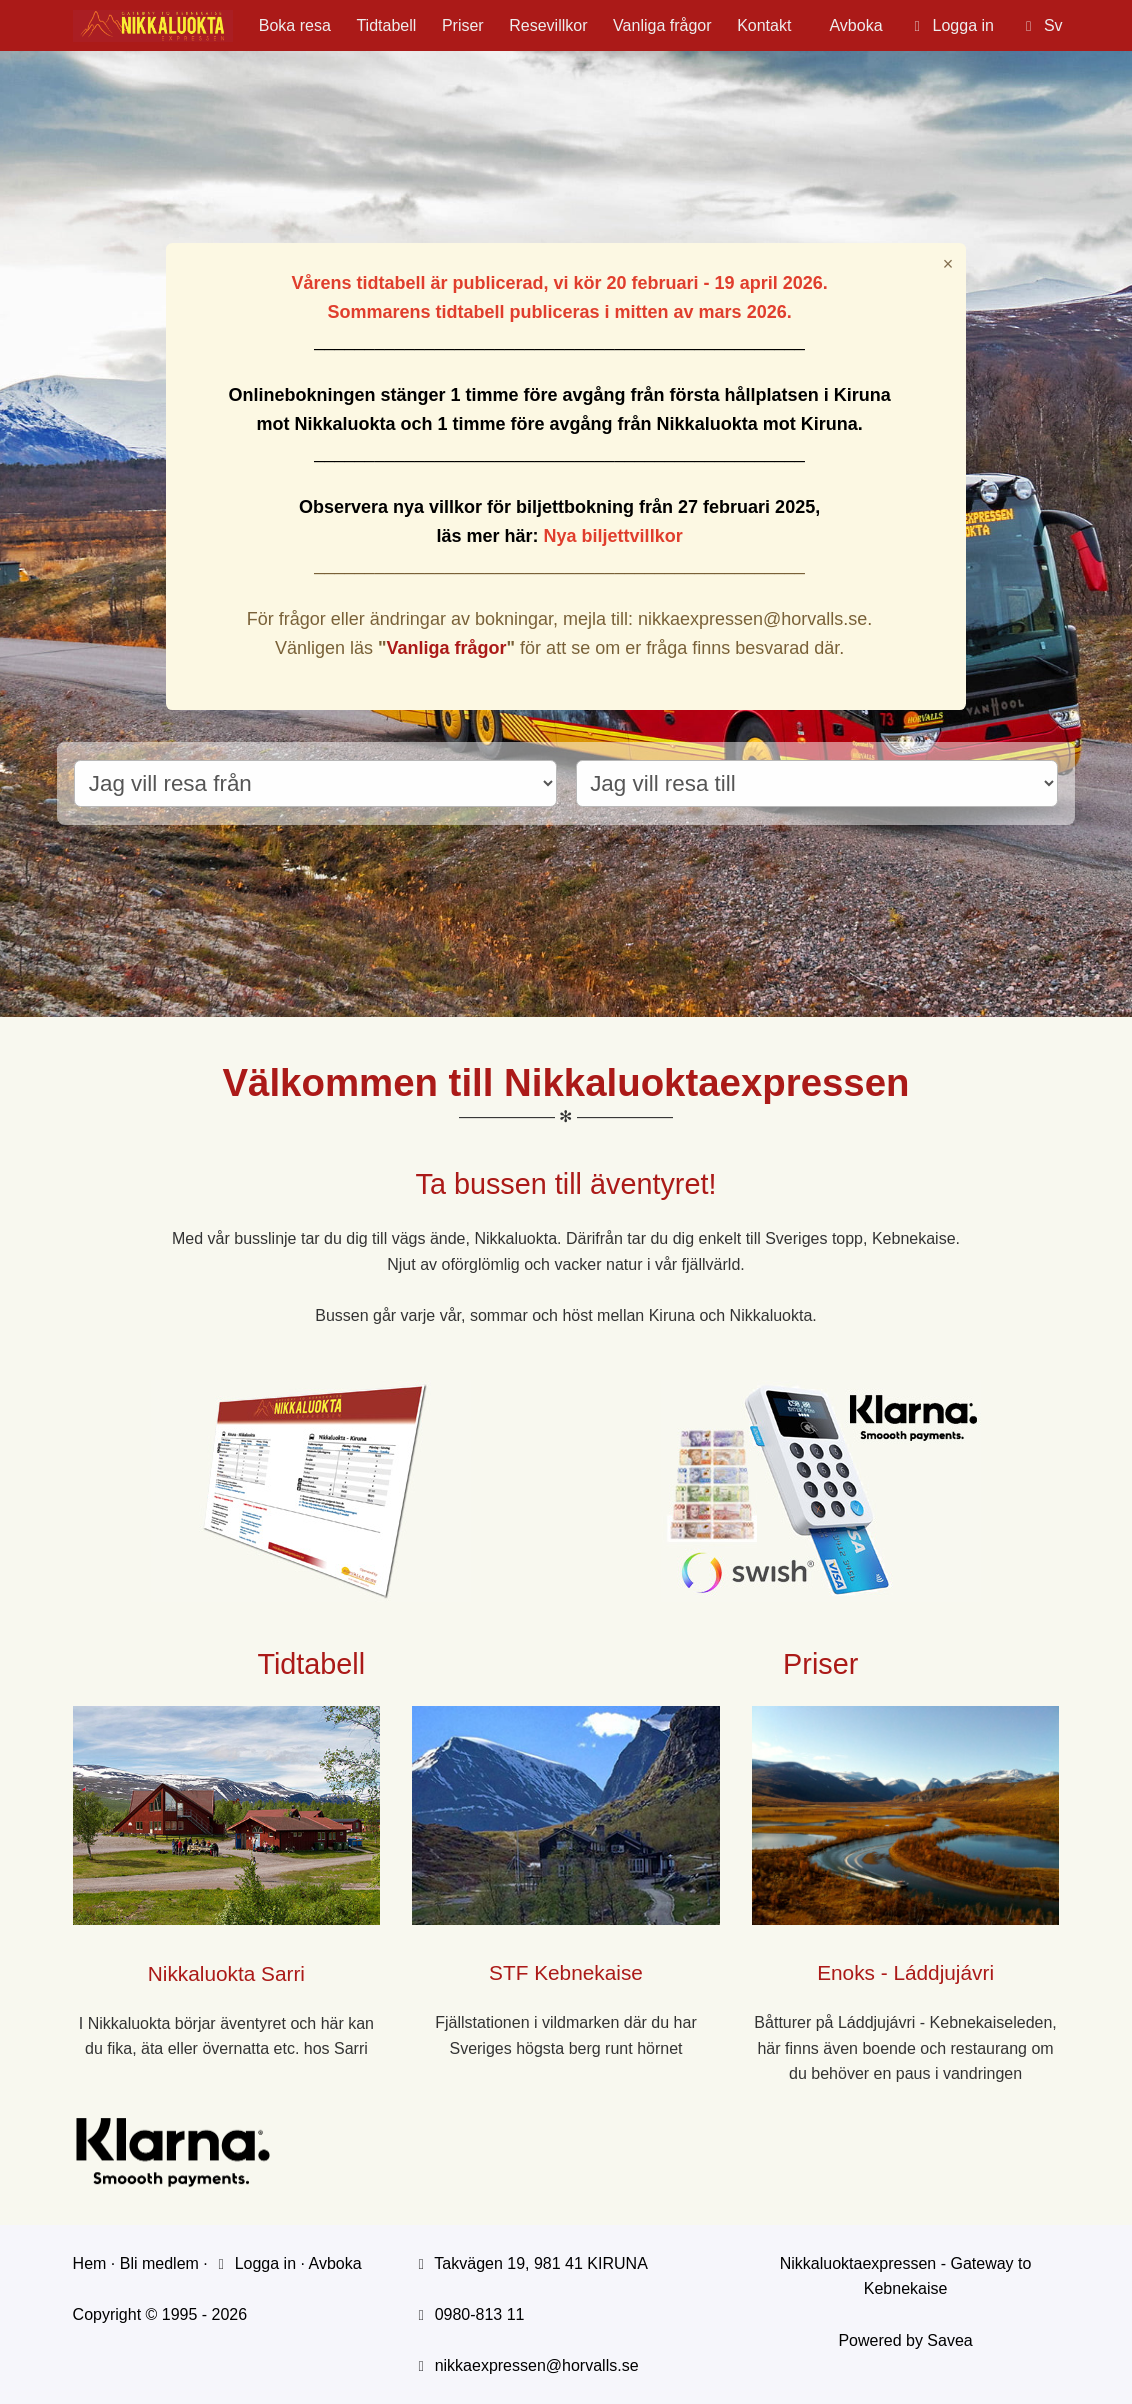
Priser (463, 25)
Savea (949, 2340)
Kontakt (764, 25)
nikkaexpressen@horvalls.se (537, 2365)
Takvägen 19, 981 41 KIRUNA (540, 2263)
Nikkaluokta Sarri (226, 1973)
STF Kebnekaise (566, 1972)
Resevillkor (548, 25)
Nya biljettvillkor (613, 536)
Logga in (254, 2263)
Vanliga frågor (662, 25)
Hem (90, 2263)
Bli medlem (159, 2263)
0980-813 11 (480, 2314)
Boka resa (295, 25)
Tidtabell (386, 25)
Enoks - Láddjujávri (905, 1972)
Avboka (855, 25)
